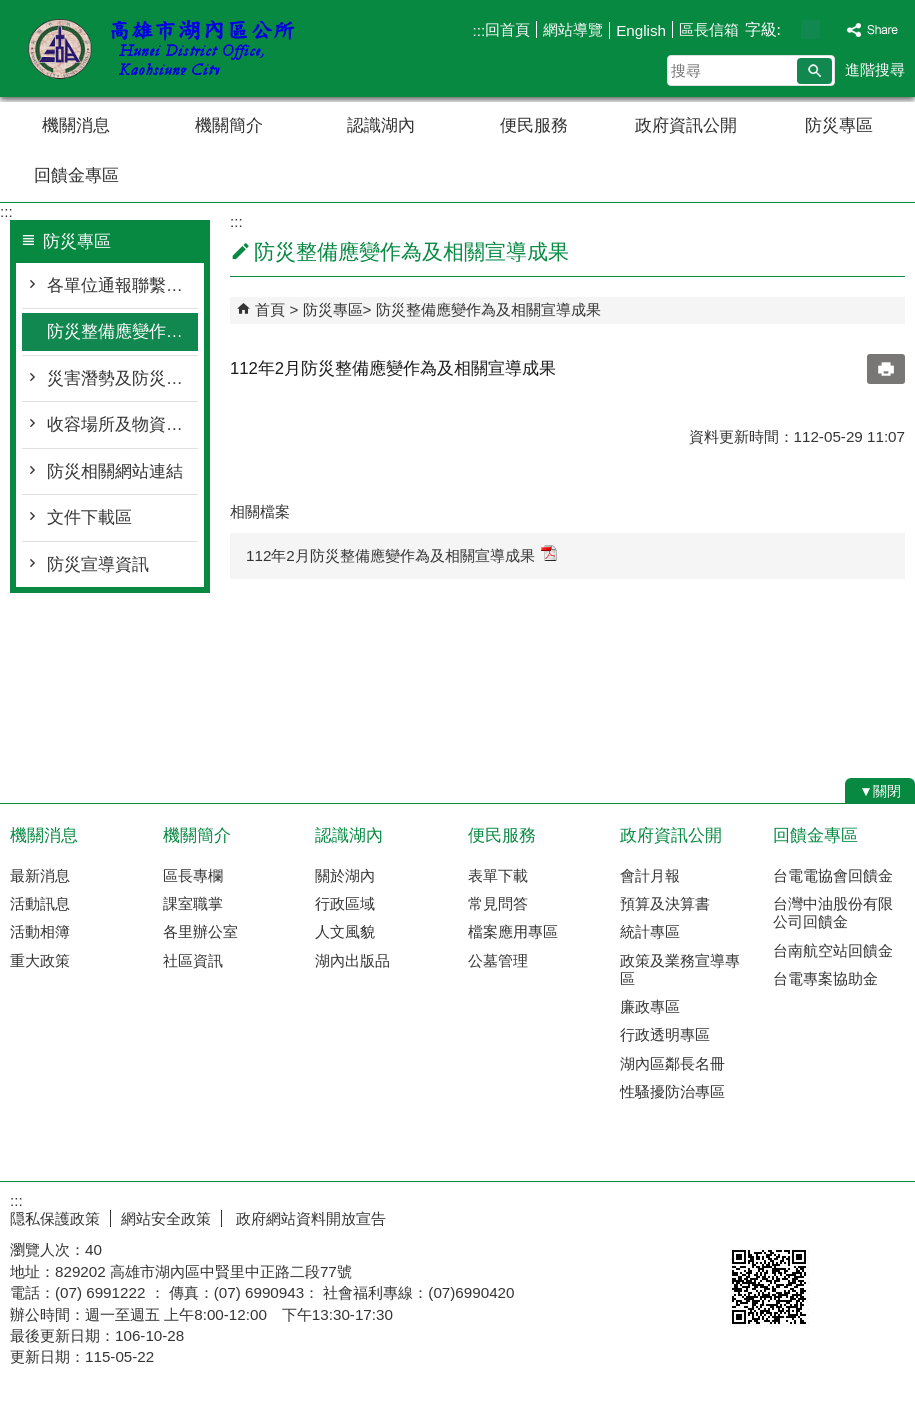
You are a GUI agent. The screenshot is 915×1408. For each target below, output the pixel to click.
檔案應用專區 (513, 931)
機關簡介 (229, 125)
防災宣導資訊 (98, 564)
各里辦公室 (200, 931)
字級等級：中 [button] (810, 29)
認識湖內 (381, 125)
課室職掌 (193, 903)
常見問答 (498, 903)
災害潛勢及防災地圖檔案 (122, 378)
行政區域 (345, 903)
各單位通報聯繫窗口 (122, 285)
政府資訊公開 (686, 125)
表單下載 (498, 875)
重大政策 (40, 960)
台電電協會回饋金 (833, 875)
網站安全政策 (166, 1218)
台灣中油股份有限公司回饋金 (833, 912)
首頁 (270, 309)
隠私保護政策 (55, 1218)
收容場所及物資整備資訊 (122, 424)
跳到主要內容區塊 (10, 10)
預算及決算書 (665, 903)
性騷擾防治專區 (672, 1091)
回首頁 (507, 29)
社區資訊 (193, 960)
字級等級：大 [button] (831, 29)
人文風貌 (345, 931)
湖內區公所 (169, 48)
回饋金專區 (76, 175)
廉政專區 (650, 1006)
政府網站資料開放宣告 (309, 1218)
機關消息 (76, 125)
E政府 (743, 1214)
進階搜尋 (875, 69)
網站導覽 (573, 29)
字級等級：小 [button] (789, 29)
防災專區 (839, 125)
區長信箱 (709, 29)
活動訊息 (40, 903)
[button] (814, 71)
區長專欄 (193, 875)
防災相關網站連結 (115, 471)
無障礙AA (842, 1216)
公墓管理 (498, 960)
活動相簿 (40, 931)
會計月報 (650, 875)
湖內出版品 (352, 960)
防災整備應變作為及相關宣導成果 (122, 331)
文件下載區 (89, 517)
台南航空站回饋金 (833, 950)
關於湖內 (345, 875)
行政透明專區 (665, 1034)
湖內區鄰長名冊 (672, 1063)
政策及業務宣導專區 (680, 969)
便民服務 (534, 125)
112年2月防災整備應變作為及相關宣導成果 (401, 554)
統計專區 (650, 931)
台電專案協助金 (825, 978)
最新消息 (40, 875)
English (641, 30)
